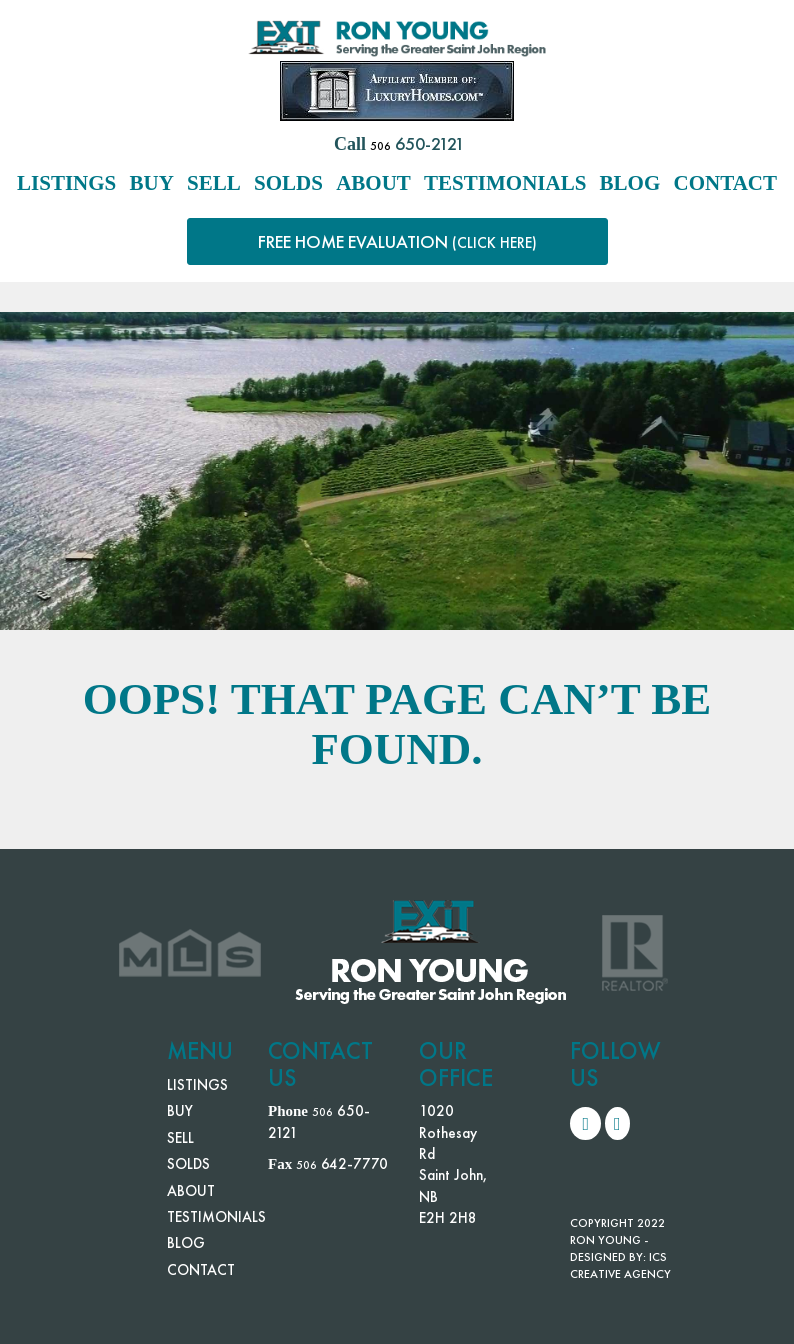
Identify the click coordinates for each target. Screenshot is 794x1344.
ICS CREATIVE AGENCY (620, 1265)
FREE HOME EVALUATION (397, 241)
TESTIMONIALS (505, 183)
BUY (152, 183)
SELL (214, 183)
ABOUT (373, 183)
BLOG (630, 183)
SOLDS (288, 183)
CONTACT (725, 183)
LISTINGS (66, 183)
